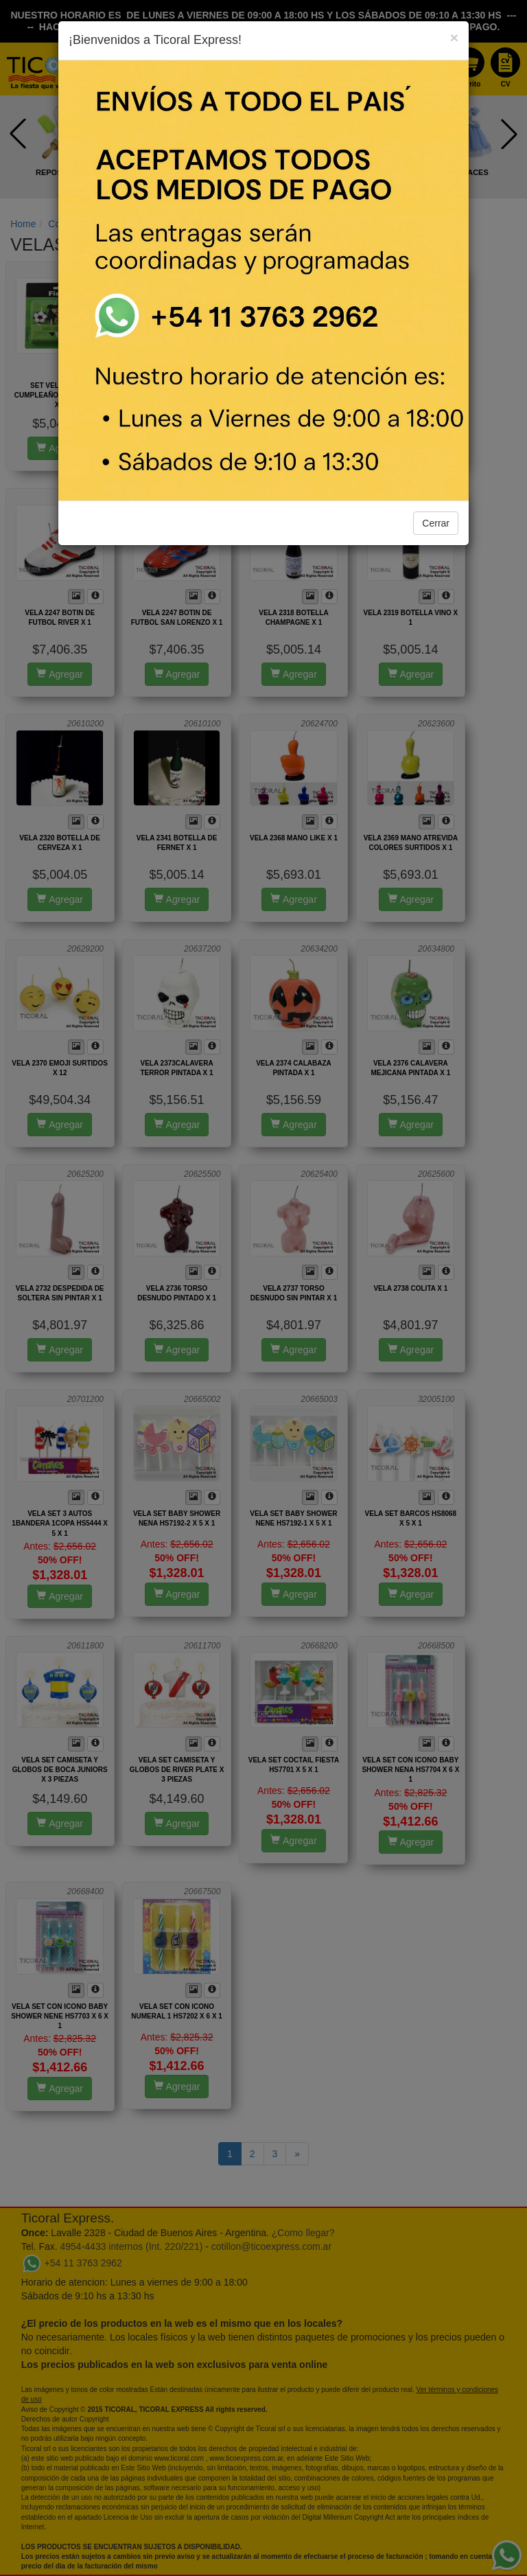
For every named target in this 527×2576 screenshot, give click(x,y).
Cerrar (435, 523)
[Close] (454, 37)
